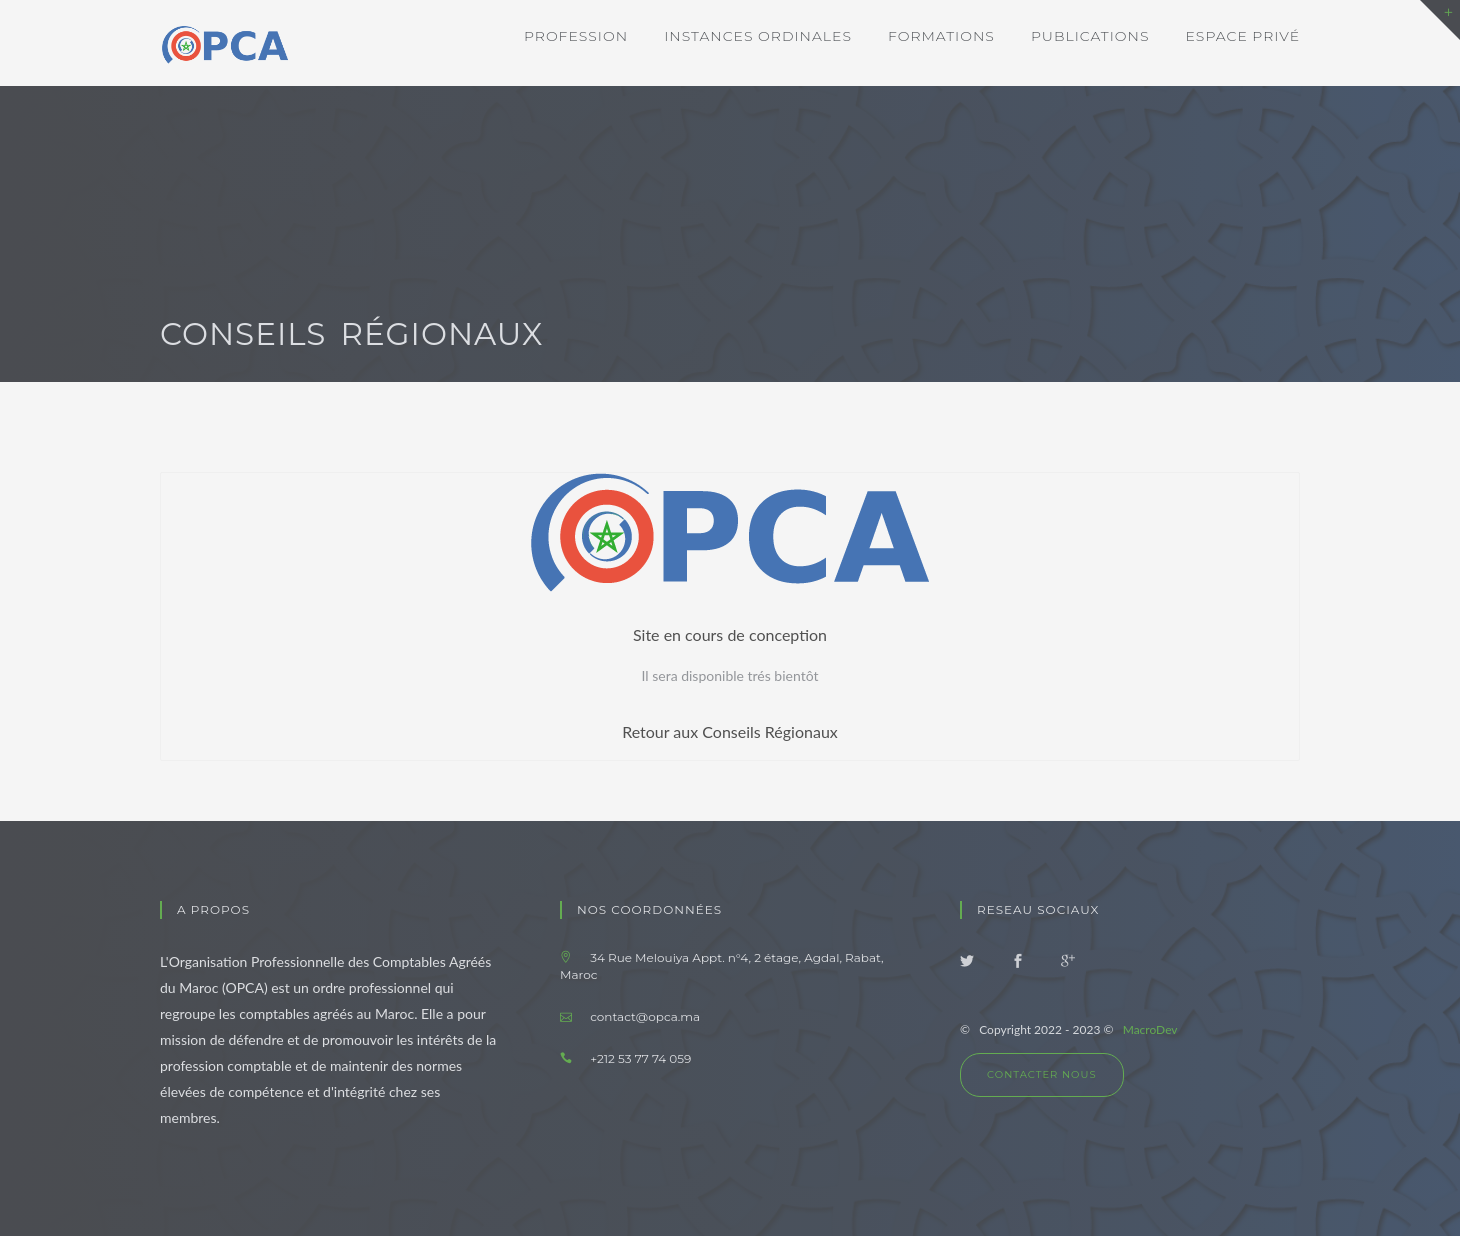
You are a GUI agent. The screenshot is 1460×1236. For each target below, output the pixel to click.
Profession (576, 36)
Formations (941, 36)
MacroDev (1150, 1029)
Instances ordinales (758, 36)
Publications (1090, 36)
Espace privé (1243, 36)
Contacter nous (1042, 1074)
